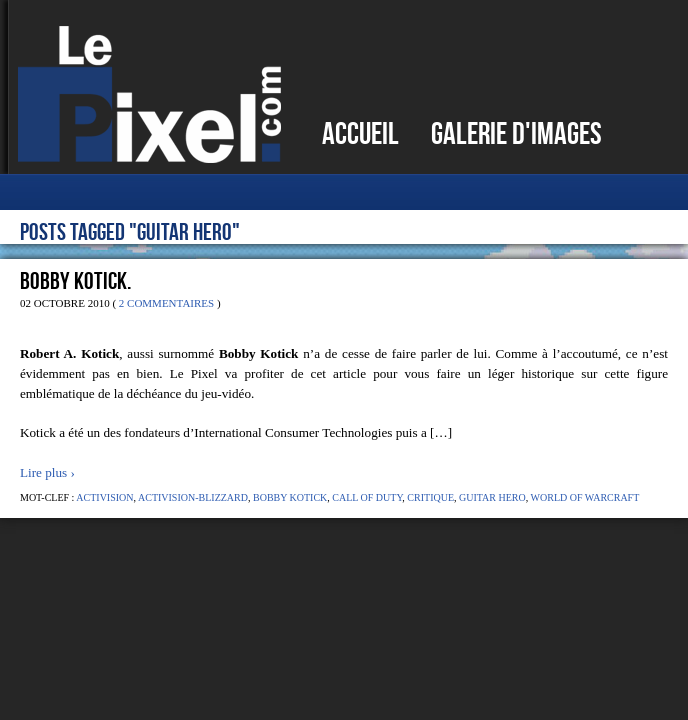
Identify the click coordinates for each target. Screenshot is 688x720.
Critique (430, 497)
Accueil (360, 133)
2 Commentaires (166, 303)
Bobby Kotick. (75, 281)
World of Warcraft (585, 497)
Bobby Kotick (290, 497)
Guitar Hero (492, 497)
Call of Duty (367, 497)
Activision (104, 497)
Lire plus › (47, 472)
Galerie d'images (516, 133)
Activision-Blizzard (193, 497)
